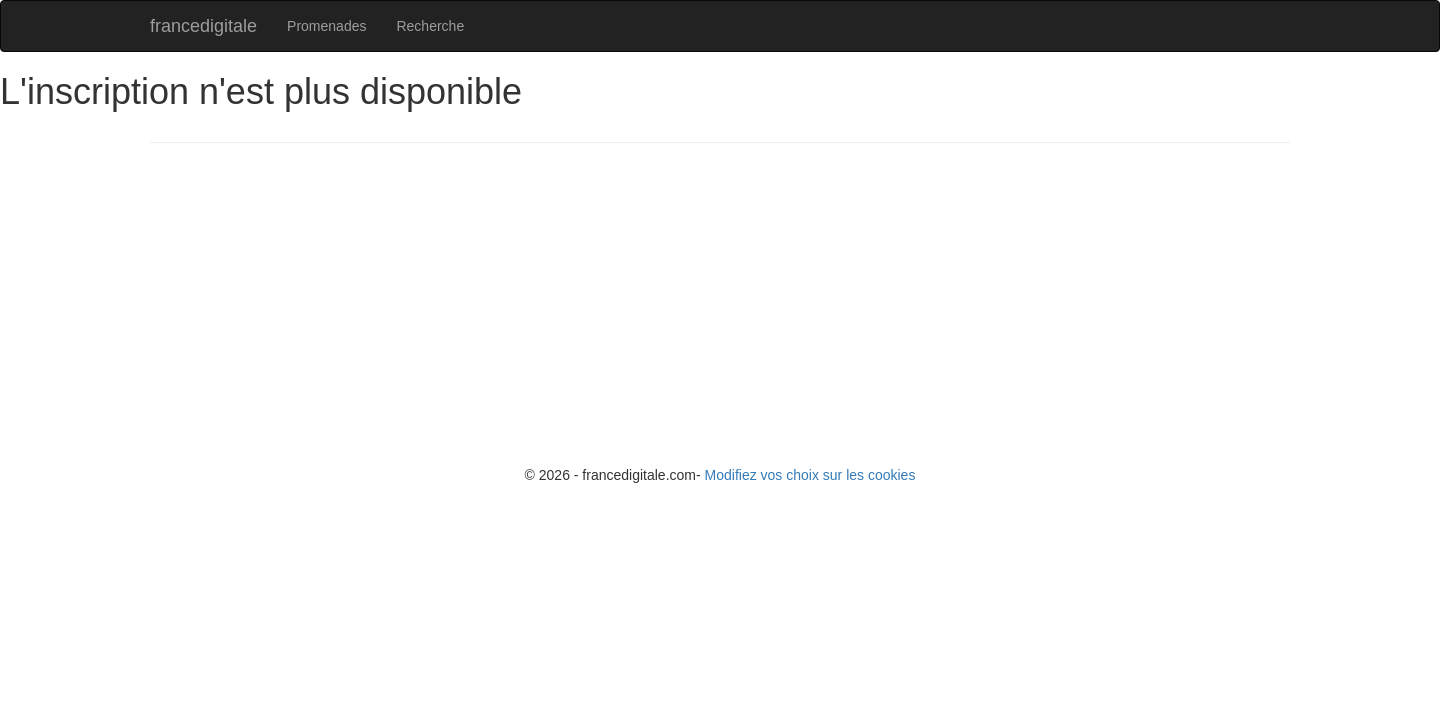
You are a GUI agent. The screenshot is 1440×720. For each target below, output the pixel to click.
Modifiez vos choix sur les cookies (810, 475)
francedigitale (203, 26)
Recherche (430, 26)
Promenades (326, 26)
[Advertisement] (750, 303)
